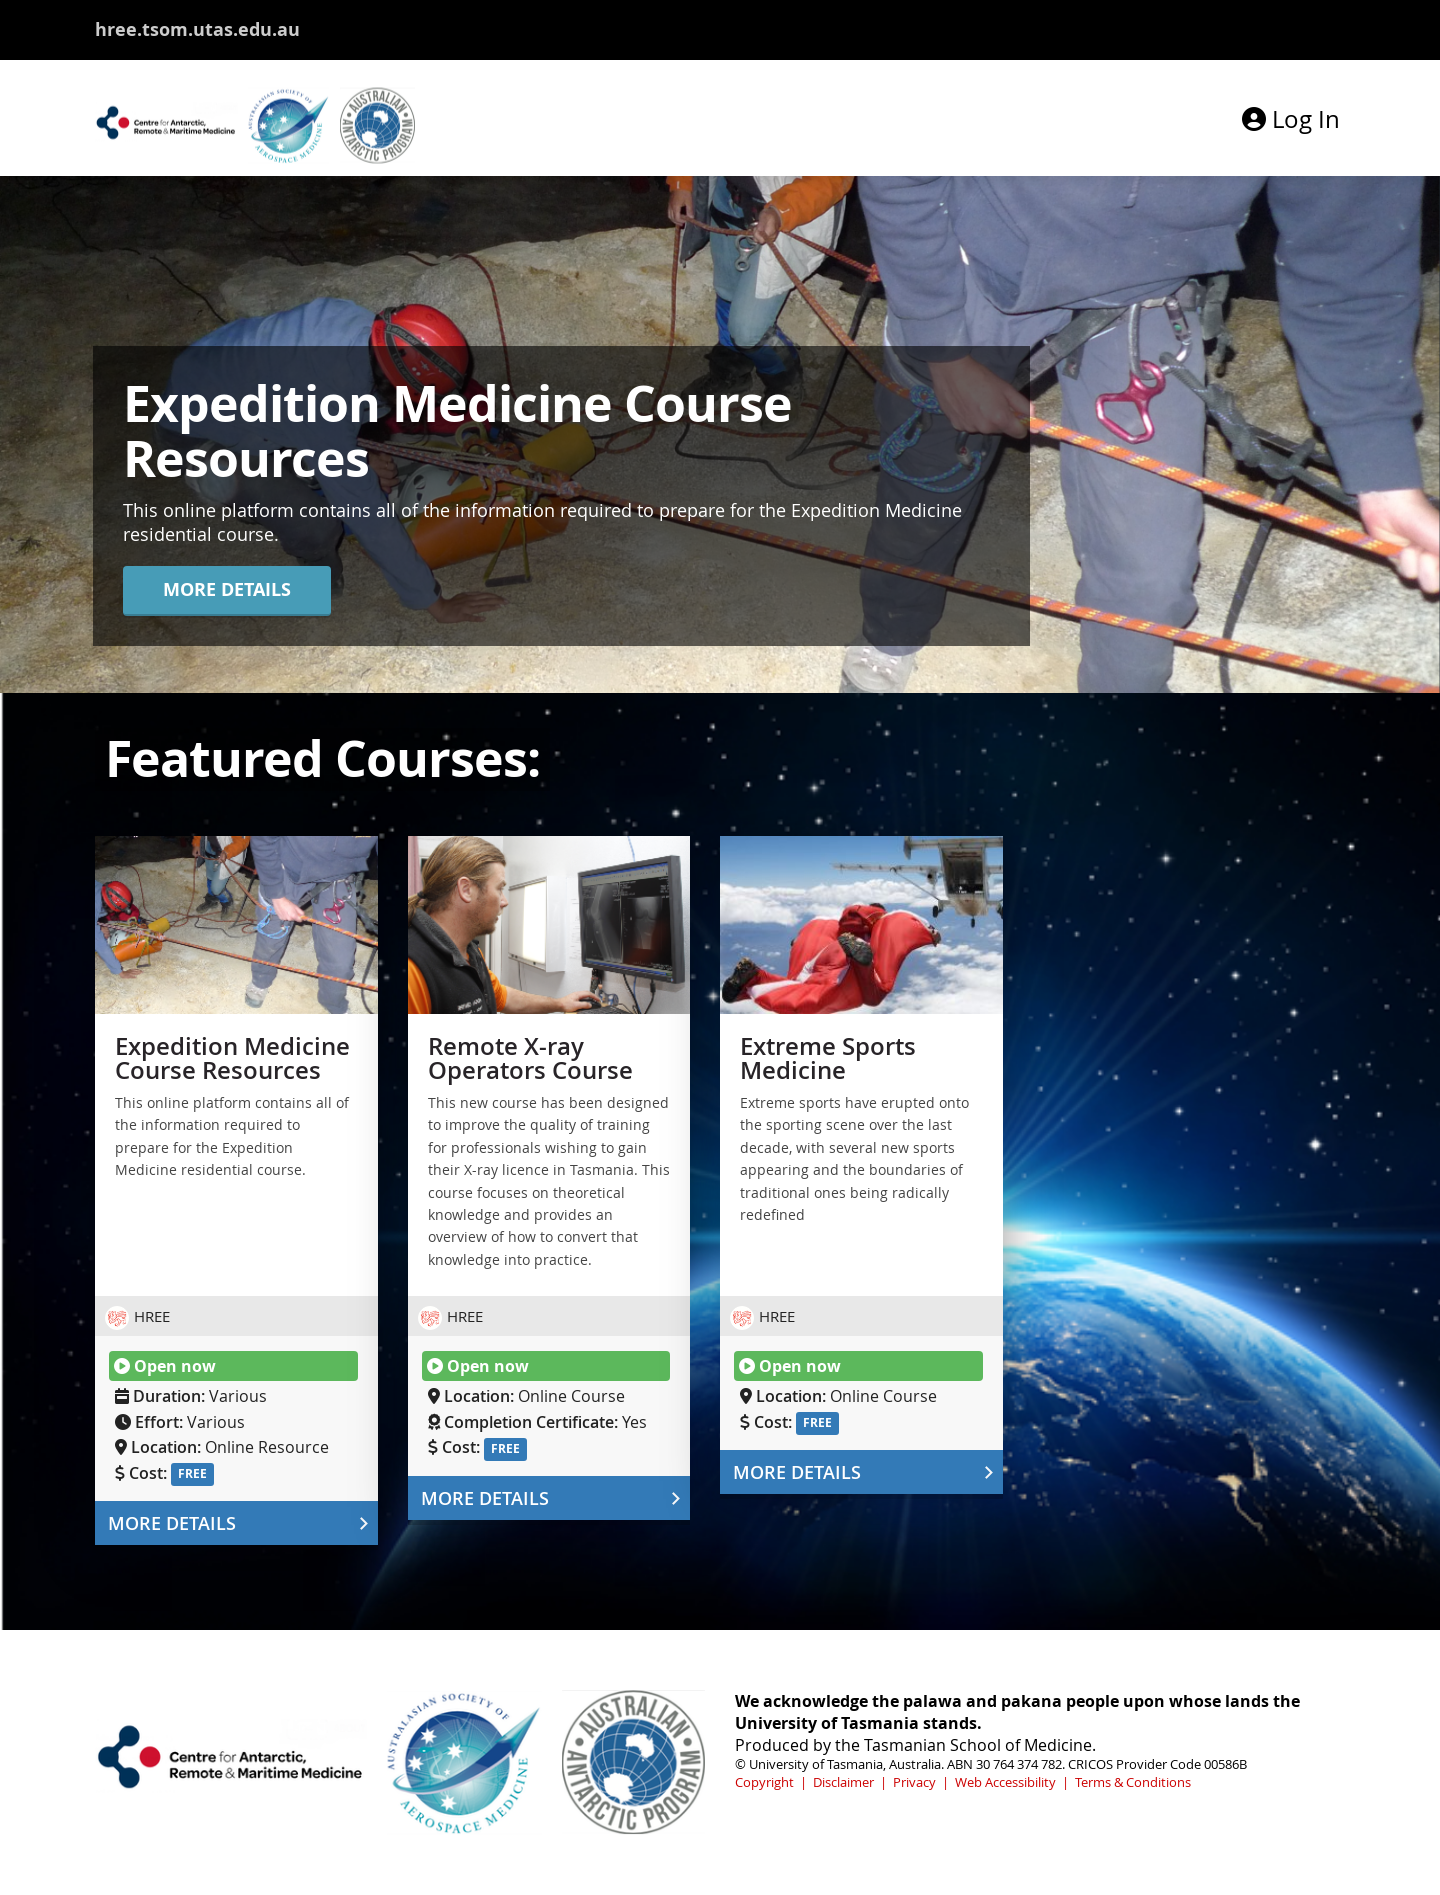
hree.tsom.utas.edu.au (197, 29)
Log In (1291, 119)
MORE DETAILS (227, 589)
